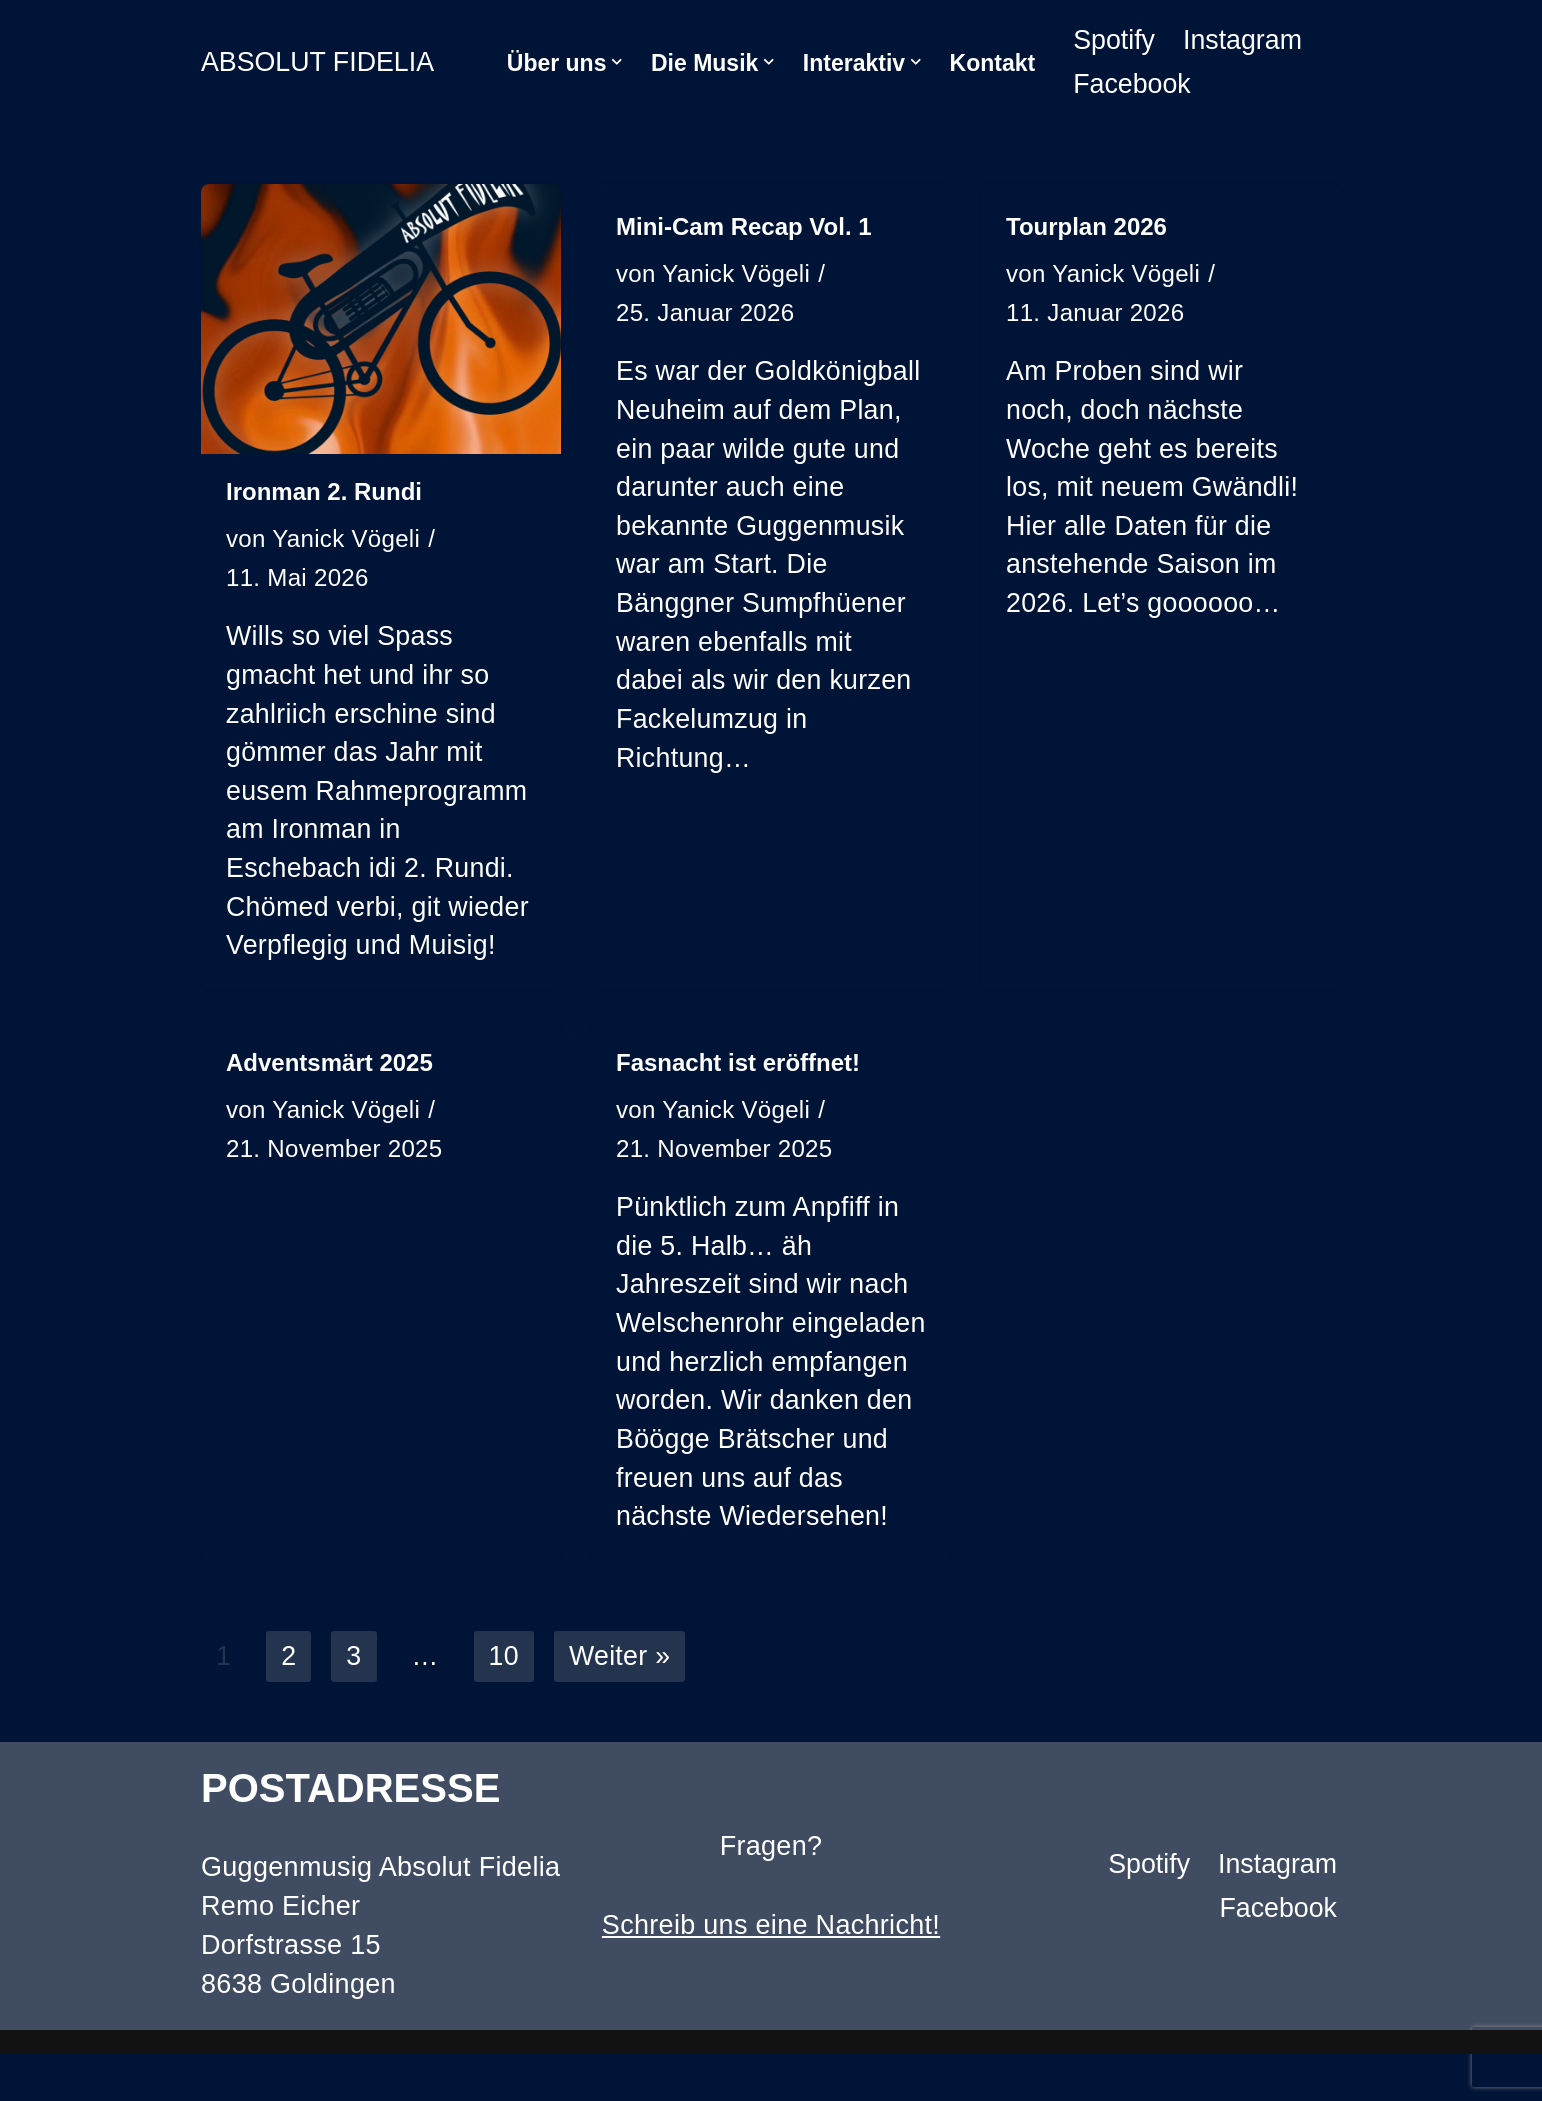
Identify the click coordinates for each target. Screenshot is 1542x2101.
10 (504, 1703)
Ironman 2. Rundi (324, 491)
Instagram (1244, 40)
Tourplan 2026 (1086, 226)
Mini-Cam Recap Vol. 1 (744, 226)
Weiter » (621, 1703)
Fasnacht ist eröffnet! (738, 1066)
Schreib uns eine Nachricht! (771, 1972)
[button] (617, 62)
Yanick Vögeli (347, 539)
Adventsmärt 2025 (329, 1066)
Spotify (1114, 40)
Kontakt (993, 63)
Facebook (1132, 84)
